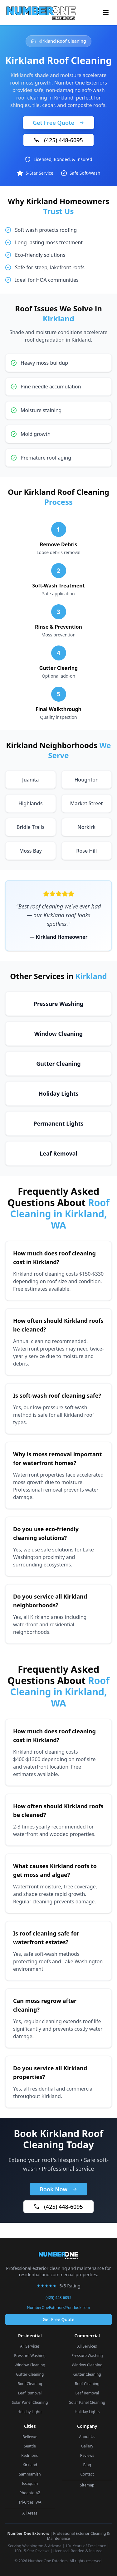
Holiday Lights (29, 2411)
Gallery (87, 2446)
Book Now (58, 2189)
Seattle (30, 2446)
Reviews (87, 2455)
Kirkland (29, 2464)
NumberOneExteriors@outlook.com (58, 2307)
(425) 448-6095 (58, 140)
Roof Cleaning (29, 2383)
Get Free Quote (58, 122)
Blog (87, 2464)
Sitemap (87, 2485)
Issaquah (30, 2483)
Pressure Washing (30, 2355)
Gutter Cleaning (30, 2374)
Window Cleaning (30, 2365)
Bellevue (29, 2436)
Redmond (29, 2455)
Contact (87, 2474)
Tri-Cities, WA (29, 2502)
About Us (87, 2436)
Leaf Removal (29, 2393)
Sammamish (30, 2474)
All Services (30, 2346)
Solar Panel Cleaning (30, 2402)
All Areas (29, 2513)
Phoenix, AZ (30, 2493)
